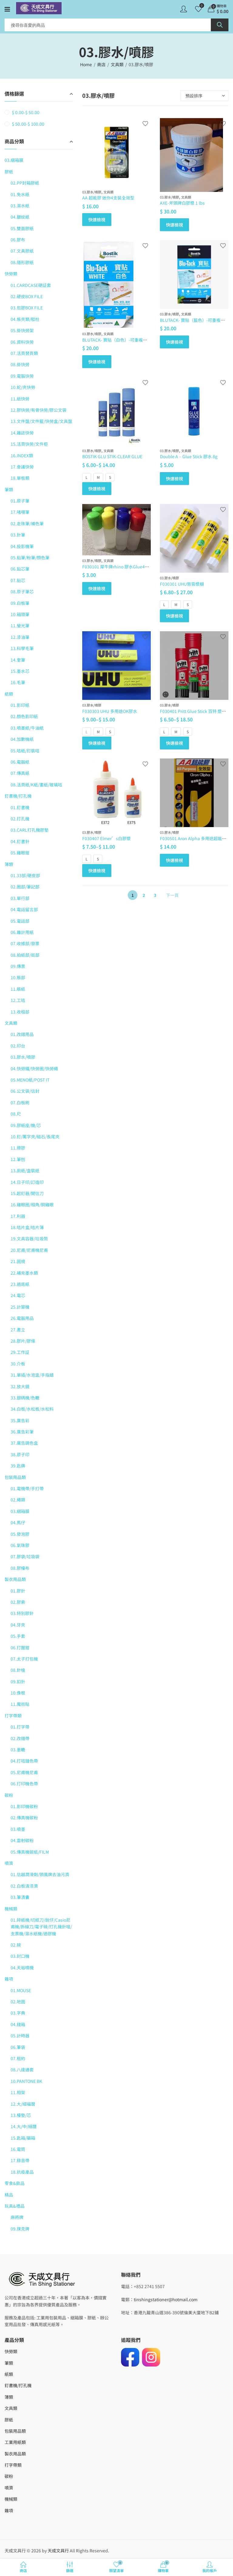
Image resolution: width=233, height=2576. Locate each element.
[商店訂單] (204, 95)
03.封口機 (20, 1956)
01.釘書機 (20, 807)
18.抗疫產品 (22, 2172)
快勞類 (11, 274)
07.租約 (18, 2058)
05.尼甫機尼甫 (24, 1772)
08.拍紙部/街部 (25, 955)
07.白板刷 (20, 1102)
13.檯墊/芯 (21, 2115)
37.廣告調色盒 (24, 1443)
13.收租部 (20, 1012)
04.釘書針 (20, 841)
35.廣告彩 (20, 1420)
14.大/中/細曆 (24, 2126)
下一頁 (172, 895)
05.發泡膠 (20, 1534)
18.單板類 (20, 478)
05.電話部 (20, 921)
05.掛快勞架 (22, 330)
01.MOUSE (21, 1990)
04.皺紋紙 (20, 217)
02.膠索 (18, 1602)
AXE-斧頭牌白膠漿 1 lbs (182, 203)
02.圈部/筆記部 (25, 887)
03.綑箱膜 (14, 160)
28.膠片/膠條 (23, 1341)
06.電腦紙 (20, 762)
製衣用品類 (15, 1579)
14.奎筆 (18, 660)
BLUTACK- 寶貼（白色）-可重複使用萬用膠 (123, 340)
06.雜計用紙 (22, 932)
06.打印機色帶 (24, 1783)
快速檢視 (96, 219)
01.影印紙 (20, 705)
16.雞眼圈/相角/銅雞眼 (32, 1204)
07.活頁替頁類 (24, 353)
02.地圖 (18, 2001)
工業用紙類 (15, 2442)
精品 (9, 2195)
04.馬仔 (18, 1522)
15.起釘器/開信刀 (27, 1193)
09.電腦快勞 (22, 376)
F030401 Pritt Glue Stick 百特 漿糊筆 (195, 711)
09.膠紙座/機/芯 (26, 1125)
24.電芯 (18, 1295)
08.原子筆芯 (22, 591)
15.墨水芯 (20, 671)
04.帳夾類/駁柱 (25, 319)
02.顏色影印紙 (24, 716)
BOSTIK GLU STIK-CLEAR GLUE (112, 456)
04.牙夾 (18, 1625)
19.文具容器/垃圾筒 (29, 1238)
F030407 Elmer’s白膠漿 (106, 838)
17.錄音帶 (20, 2160)
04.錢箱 (18, 2024)
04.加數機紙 (22, 739)
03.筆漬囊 (20, 1897)
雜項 (9, 1979)
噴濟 (9, 1863)
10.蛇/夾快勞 (23, 387)
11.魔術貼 (20, 1704)
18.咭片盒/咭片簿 (27, 1227)
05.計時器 (20, 2036)
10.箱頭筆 (20, 614)
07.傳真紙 (20, 773)
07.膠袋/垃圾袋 (25, 1556)
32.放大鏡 (20, 1386)
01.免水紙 (20, 194)
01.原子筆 (20, 501)
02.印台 (18, 1046)
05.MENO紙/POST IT (30, 1080)
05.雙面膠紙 (22, 228)
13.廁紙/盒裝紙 (25, 1170)
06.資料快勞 (22, 342)
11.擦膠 (18, 1148)
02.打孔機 (20, 819)
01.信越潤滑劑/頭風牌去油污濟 (40, 1874)
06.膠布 (18, 240)
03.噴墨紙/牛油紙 (27, 728)
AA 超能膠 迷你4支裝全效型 (108, 198)
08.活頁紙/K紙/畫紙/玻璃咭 (36, 785)
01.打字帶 (20, 1727)
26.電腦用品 (22, 1318)
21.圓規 (18, 1261)
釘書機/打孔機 (18, 796)
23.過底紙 (20, 1284)
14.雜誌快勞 (22, 433)
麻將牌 (17, 2217)
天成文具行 (58, 2550)
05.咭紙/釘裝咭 (25, 751)
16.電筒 (18, 2149)
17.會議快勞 (22, 467)
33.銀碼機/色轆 (25, 1398)
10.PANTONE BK (26, 2081)
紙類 (9, 694)
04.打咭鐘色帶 (24, 1761)
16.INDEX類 (22, 455)
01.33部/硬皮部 (25, 875)
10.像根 (18, 1693)
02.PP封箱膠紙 (25, 183)
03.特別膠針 (22, 1613)
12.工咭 (18, 1000)
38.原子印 (20, 1454)
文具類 (117, 64)
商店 (101, 64)
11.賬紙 (18, 989)
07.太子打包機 (24, 1659)
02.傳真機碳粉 (24, 1817)
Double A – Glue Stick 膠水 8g (189, 456)
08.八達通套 (22, 2070)
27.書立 (18, 1330)
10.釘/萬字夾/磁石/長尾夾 (35, 1136)
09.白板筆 (20, 603)
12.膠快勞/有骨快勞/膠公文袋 (38, 410)
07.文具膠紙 (22, 251)
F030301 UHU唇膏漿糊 (182, 584)
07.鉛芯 (18, 580)
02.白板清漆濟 (24, 1886)
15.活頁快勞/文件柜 (29, 444)
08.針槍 (18, 1670)
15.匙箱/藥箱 (23, 2138)
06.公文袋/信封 (25, 1091)
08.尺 (16, 1114)
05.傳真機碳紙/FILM (30, 1852)
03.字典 (18, 2013)
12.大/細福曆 (23, 2104)
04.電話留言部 (24, 909)
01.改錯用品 (22, 1034)
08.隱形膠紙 (22, 262)
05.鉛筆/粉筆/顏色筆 (30, 557)
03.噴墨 (18, 1829)
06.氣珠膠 (20, 1545)
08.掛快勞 (20, 364)
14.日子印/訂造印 (27, 1182)
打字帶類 (13, 1715)
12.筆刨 (18, 1159)
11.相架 (18, 2092)
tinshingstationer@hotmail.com (166, 2299)
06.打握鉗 (20, 1647)
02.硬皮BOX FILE (27, 296)
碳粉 (9, 1795)
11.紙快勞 (20, 399)
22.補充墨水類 (24, 1273)
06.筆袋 (18, 2047)
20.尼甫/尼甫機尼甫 (29, 1250)
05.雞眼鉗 (20, 853)
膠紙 (9, 172)
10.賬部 (18, 977)
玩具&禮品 (15, 2206)
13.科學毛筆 (22, 648)
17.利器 (18, 1216)
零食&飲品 (15, 2183)
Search (219, 25)
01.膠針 (18, 1591)
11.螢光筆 (20, 625)
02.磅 (16, 1945)
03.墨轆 (18, 1749)
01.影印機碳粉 (24, 1806)
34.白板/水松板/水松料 (32, 1409)
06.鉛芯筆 (20, 569)
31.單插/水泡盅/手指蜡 (32, 1375)
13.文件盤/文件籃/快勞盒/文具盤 (41, 421)
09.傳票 (18, 966)
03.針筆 (18, 535)
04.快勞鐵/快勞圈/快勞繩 (34, 1068)
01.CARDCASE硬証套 (31, 285)
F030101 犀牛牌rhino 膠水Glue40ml (117, 567)
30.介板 (18, 1364)
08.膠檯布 (20, 1568)
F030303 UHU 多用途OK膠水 (109, 711)
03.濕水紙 (20, 206)
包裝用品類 (15, 1477)
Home (86, 64)
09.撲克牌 (20, 2229)
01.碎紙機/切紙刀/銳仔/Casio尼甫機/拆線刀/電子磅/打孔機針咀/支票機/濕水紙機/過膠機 (41, 1927)
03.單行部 (20, 898)
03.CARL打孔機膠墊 (30, 830)
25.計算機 (20, 1307)
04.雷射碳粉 (22, 1840)
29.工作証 (20, 1352)
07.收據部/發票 (25, 943)
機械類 (11, 1909)
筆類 (9, 489)
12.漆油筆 (20, 637)
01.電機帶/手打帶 (27, 1488)
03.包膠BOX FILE (27, 308)
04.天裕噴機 (22, 1967)
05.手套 (18, 1636)
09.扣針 (18, 1681)
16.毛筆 (18, 682)
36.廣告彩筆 (22, 1432)
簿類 (9, 864)
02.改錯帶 (20, 1738)
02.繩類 (18, 1500)
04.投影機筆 (22, 546)
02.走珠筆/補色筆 (27, 523)
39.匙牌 (18, 1466)
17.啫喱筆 (20, 512)
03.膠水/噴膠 (91, 191)
